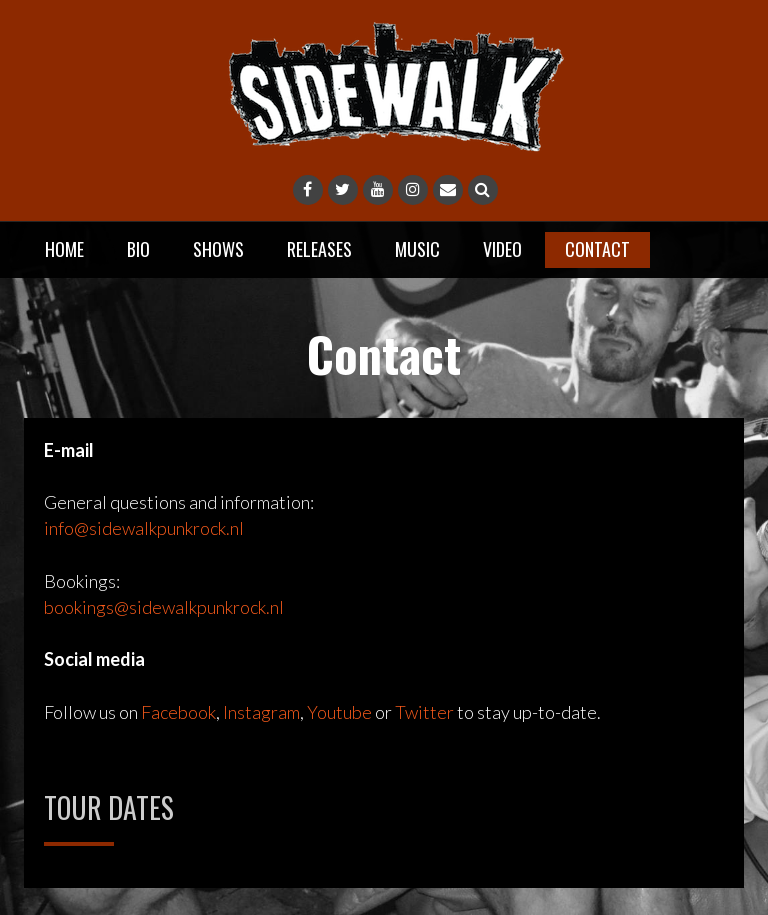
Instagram (261, 712)
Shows (218, 249)
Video (502, 249)
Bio (138, 249)
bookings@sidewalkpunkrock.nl (164, 607)
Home (64, 249)
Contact (597, 249)
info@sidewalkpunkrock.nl (144, 528)
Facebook (178, 712)
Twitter (424, 712)
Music (417, 249)
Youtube (339, 712)
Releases (319, 249)
